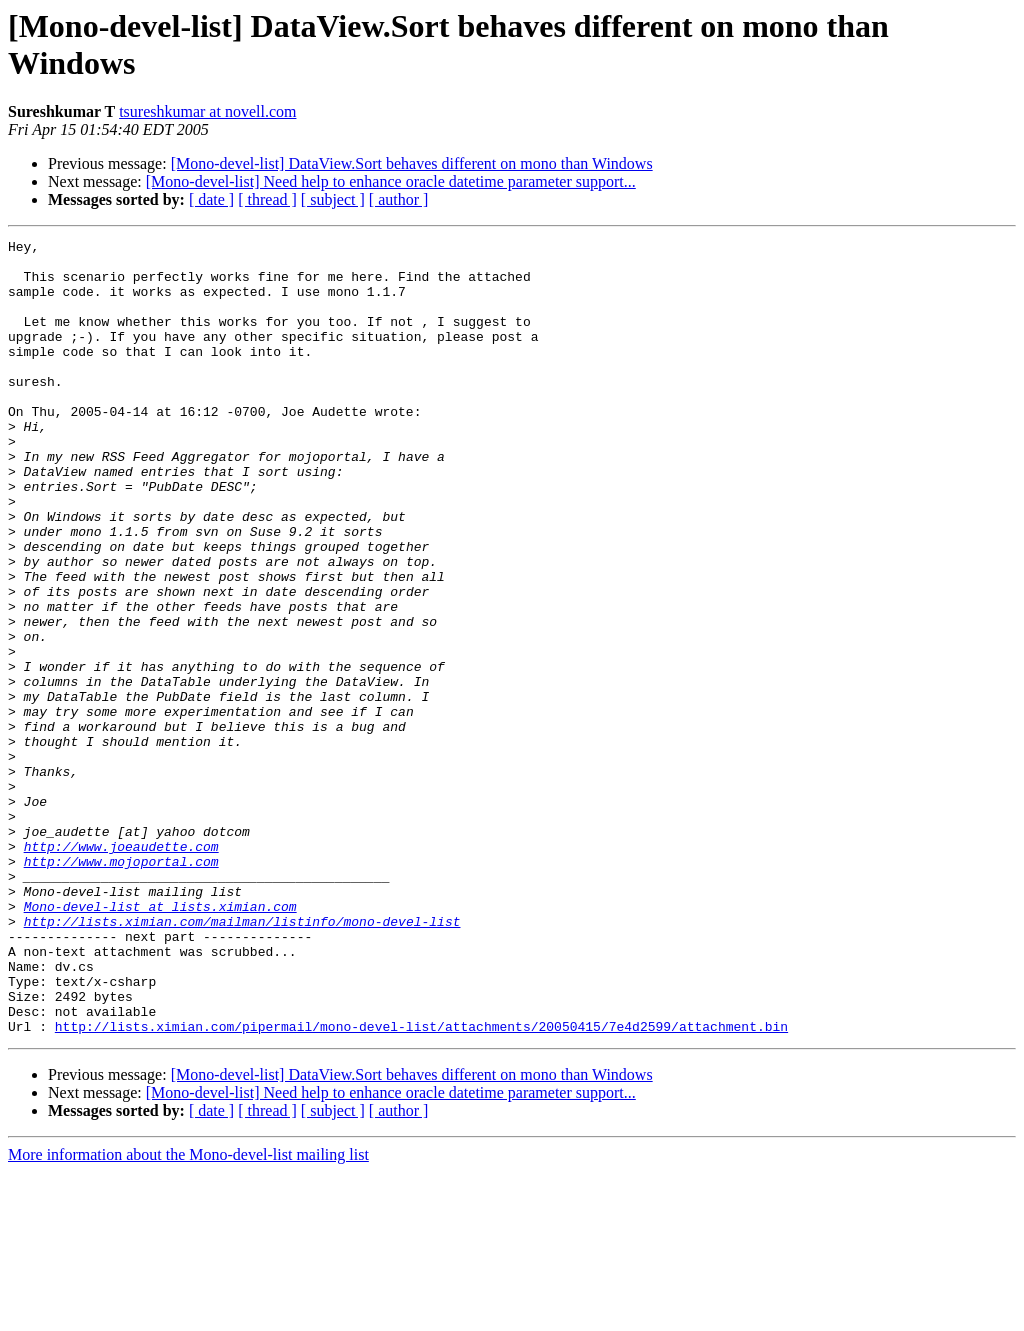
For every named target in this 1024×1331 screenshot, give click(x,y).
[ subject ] (333, 199)
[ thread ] (267, 199)
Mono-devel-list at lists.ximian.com (160, 1041)
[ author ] (399, 199)
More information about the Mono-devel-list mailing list (188, 1313)
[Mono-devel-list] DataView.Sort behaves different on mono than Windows (412, 163)
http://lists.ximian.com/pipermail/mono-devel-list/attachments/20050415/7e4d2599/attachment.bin (421, 1185)
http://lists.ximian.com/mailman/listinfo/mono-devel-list (242, 1059)
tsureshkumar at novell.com (207, 111)
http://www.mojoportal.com (121, 987)
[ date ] (211, 199)
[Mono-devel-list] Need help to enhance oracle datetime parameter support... (391, 181)
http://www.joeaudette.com (121, 969)
